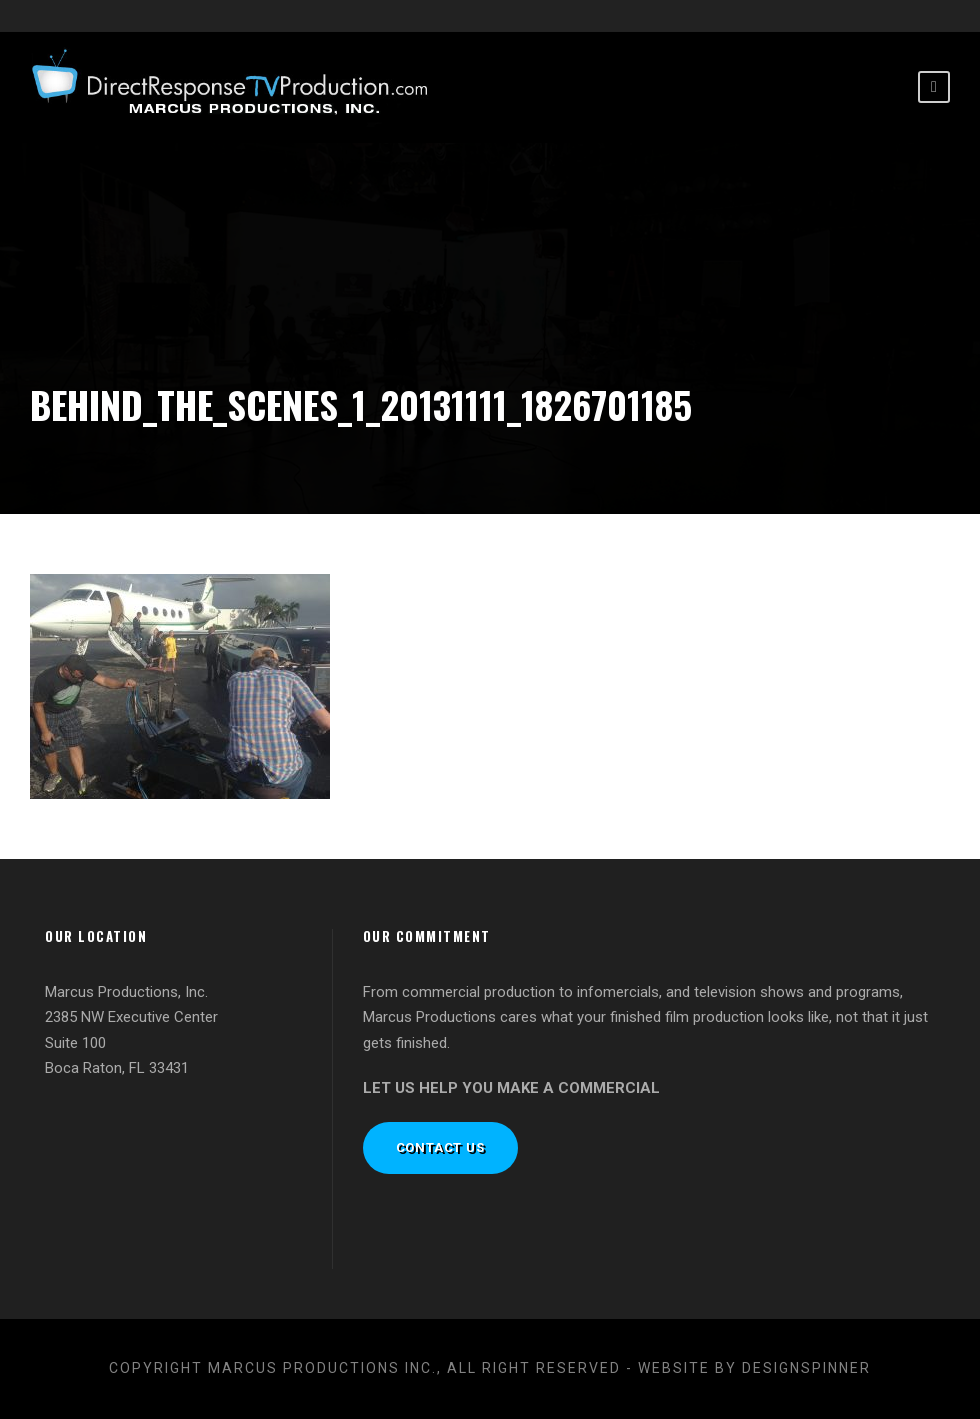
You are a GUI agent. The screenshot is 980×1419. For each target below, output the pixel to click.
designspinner (806, 1368)
